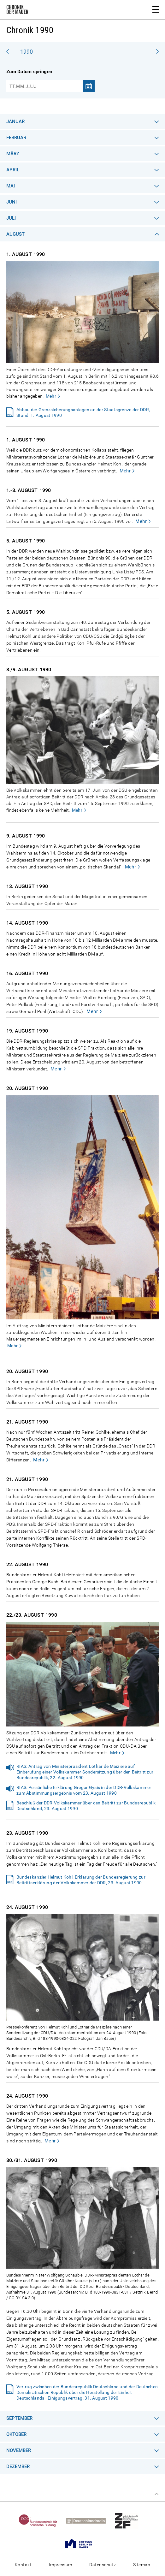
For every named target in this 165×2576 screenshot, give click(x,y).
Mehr (51, 396)
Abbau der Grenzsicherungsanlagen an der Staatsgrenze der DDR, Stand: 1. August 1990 (83, 412)
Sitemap (141, 2564)
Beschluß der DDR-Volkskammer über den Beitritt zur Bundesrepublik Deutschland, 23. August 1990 (86, 1805)
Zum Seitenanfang (156, 2494)
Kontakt (23, 2564)
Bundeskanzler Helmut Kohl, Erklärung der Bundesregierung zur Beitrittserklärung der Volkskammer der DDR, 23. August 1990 (80, 1879)
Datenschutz (102, 2564)
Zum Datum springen (29, 71)
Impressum (60, 2564)
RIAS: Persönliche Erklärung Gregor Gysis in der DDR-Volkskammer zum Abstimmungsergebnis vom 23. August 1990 (83, 1790)
